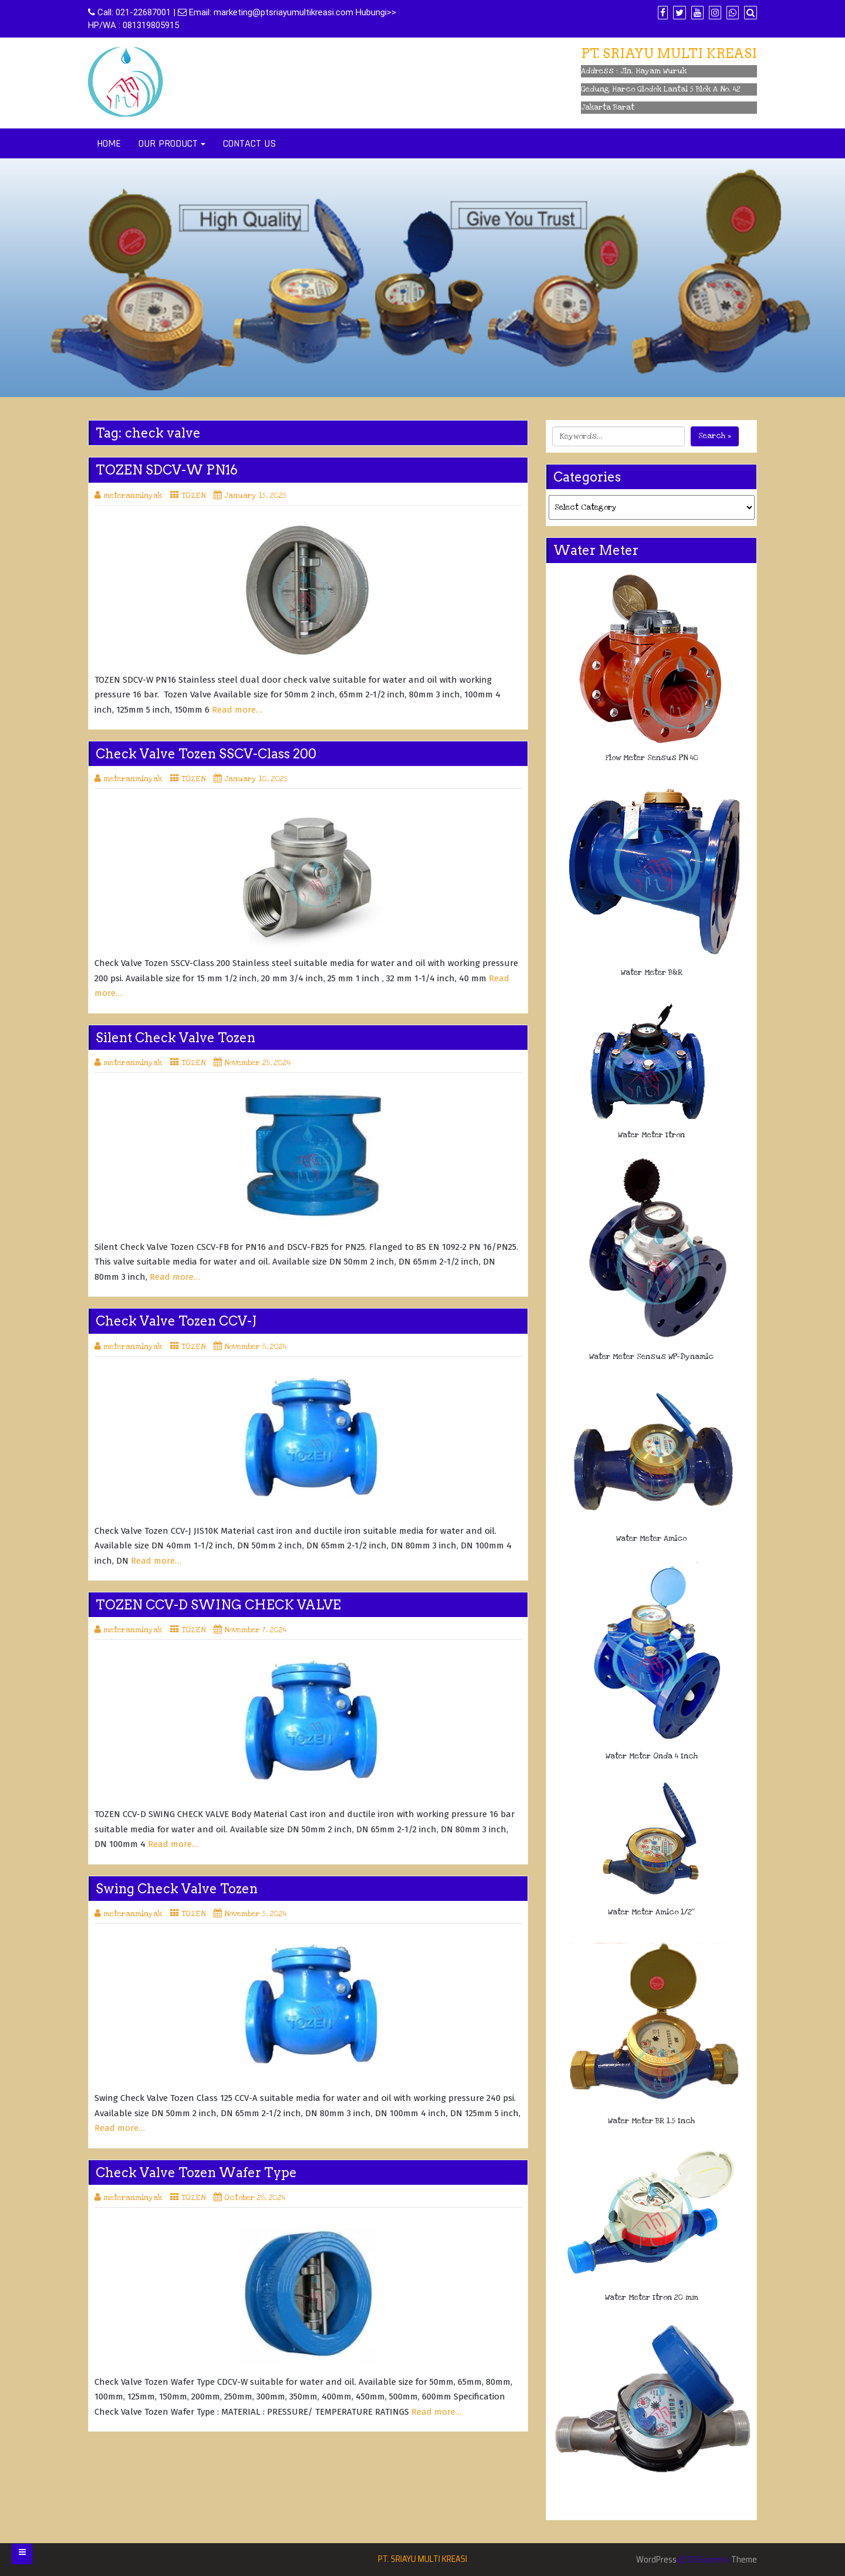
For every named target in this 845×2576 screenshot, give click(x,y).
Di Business (703, 2560)
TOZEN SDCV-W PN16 (167, 469)
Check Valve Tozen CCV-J (176, 1320)
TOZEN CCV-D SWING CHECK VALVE (218, 1604)
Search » (714, 436)
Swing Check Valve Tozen (177, 1888)
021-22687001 (143, 12)
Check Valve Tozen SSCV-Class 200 (206, 753)
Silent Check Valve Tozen (175, 1037)
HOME (109, 143)
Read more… (237, 709)
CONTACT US (249, 143)
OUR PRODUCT (168, 143)
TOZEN (193, 495)
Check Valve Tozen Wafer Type (196, 2172)
